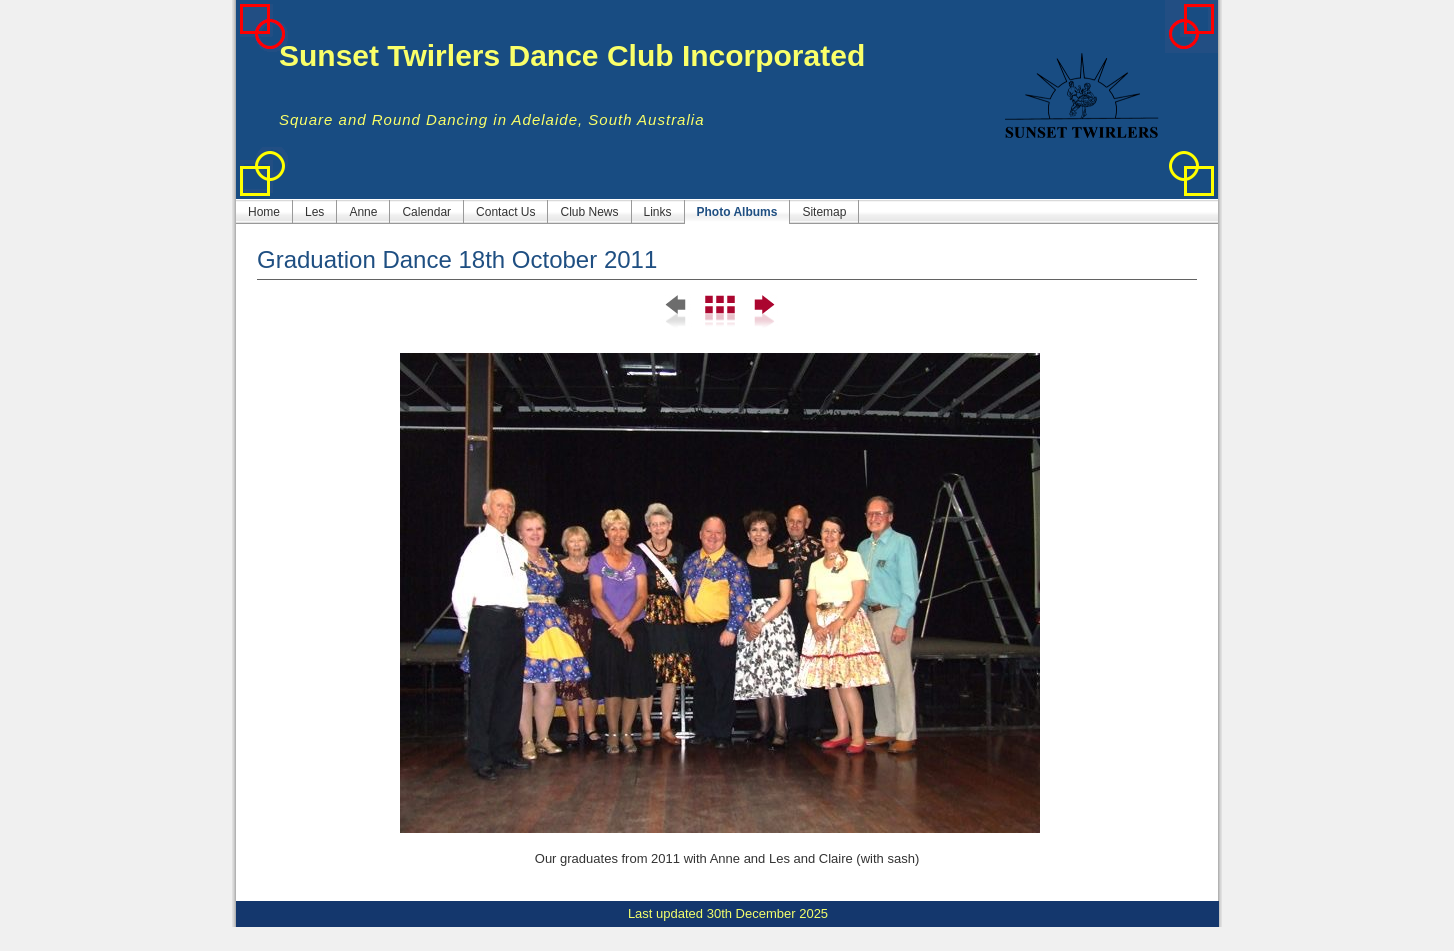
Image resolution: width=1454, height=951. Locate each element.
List (719, 312)
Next (762, 312)
